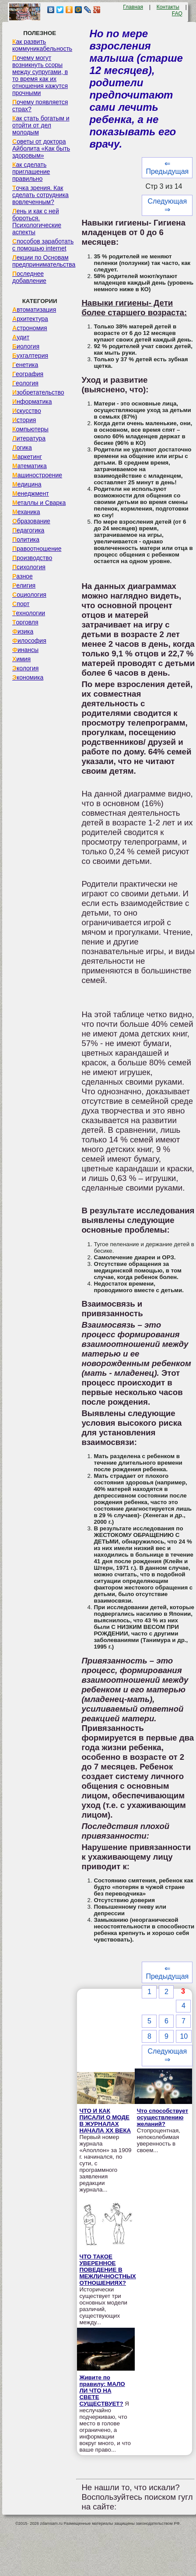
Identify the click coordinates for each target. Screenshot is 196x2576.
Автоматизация (34, 309)
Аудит (20, 337)
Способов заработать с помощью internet (43, 245)
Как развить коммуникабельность (42, 45)
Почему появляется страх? (40, 106)
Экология (25, 668)
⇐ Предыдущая (167, 167)
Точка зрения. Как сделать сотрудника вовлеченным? (40, 194)
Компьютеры (30, 429)
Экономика (27, 677)
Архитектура (30, 318)
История (24, 419)
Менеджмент (30, 493)
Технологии (28, 613)
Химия (21, 659)
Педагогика (28, 530)
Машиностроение (37, 475)
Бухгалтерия (30, 355)
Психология (29, 567)
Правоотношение (36, 548)
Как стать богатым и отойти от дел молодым (41, 125)
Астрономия (29, 327)
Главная (133, 7)
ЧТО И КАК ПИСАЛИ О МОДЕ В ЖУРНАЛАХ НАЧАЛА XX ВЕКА (105, 2120)
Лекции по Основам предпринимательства (43, 261)
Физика (22, 631)
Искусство (26, 410)
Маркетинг (27, 456)
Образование (31, 521)
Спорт (20, 603)
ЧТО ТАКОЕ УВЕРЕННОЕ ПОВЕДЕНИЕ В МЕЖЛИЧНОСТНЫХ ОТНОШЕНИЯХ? (107, 2269)
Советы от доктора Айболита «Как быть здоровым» (41, 148)
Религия (23, 585)
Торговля (25, 622)
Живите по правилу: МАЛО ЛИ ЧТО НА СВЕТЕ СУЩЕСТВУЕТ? (102, 2390)
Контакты (168, 7)
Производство (32, 557)
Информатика (32, 401)
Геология (25, 383)
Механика (26, 511)
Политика (25, 539)
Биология (25, 346)
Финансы (25, 649)
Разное (22, 576)
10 (184, 2036)
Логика (22, 447)
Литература (29, 438)
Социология (29, 594)
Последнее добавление (29, 277)
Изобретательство (38, 392)
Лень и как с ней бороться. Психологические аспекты (36, 222)
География (27, 373)
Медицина (27, 484)
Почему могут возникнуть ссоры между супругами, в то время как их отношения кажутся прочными (40, 75)
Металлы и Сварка (39, 502)
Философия (29, 640)
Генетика (25, 364)
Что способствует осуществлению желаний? (162, 2117)
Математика (29, 465)
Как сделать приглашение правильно (31, 171)
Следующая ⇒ (167, 205)
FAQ (177, 14)
